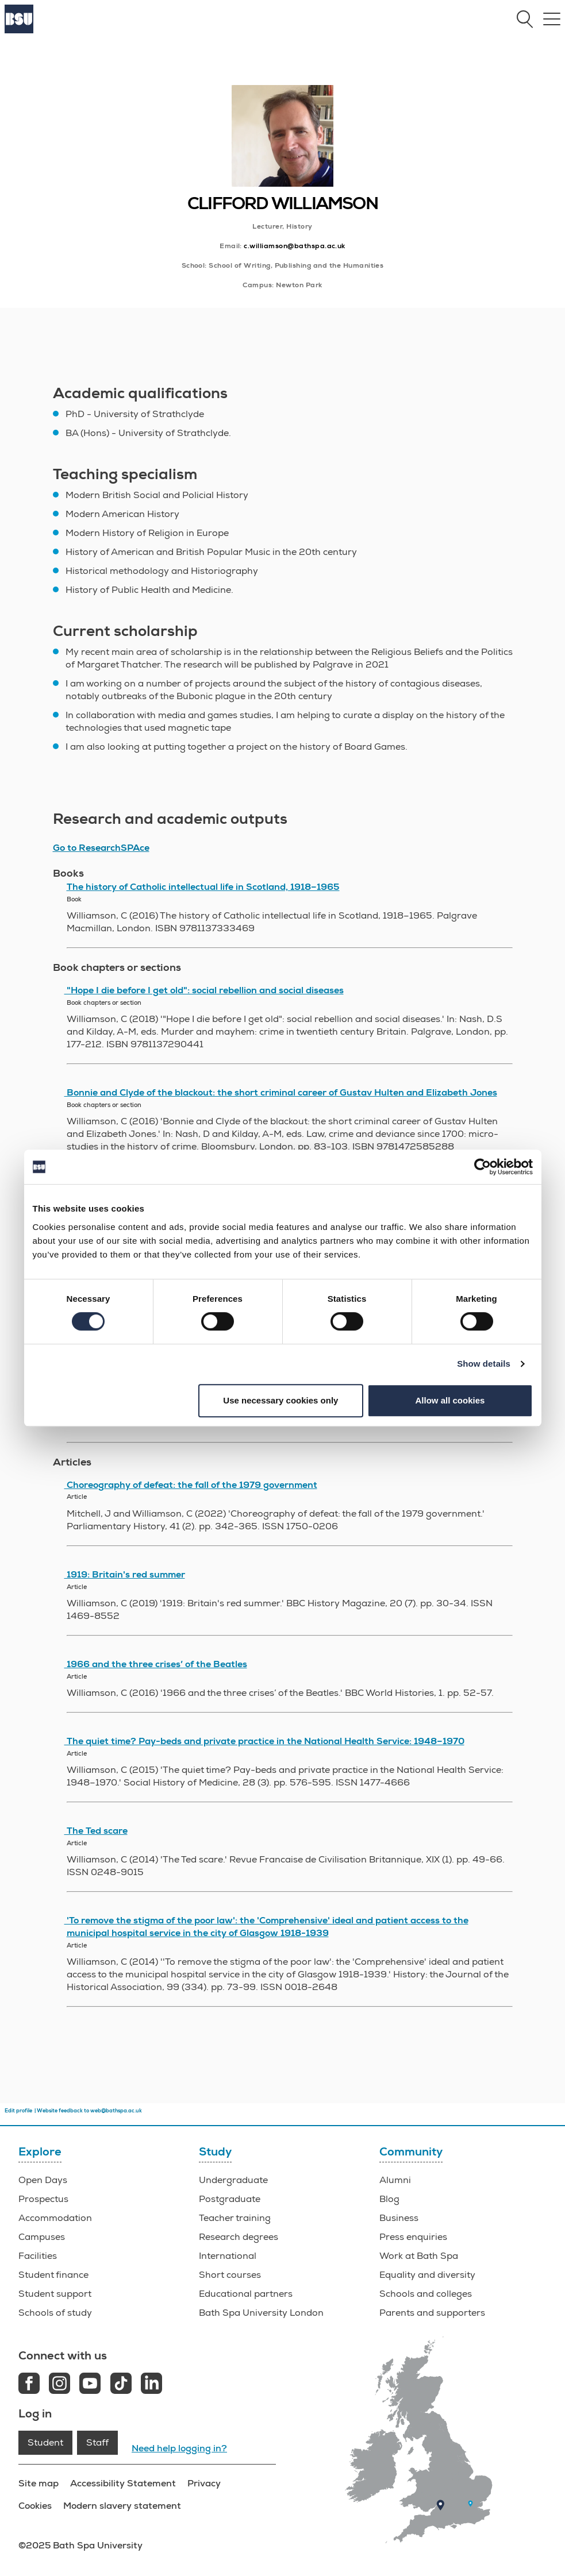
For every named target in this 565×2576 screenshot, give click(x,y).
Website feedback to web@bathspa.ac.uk (89, 2110)
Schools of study (55, 2313)
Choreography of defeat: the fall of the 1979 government (190, 1485)
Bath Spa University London (261, 2313)
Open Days (42, 2180)
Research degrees (238, 2237)
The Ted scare (96, 1831)
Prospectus (43, 2199)
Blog (389, 2199)
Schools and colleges (425, 2294)
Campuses (41, 2237)
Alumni (395, 2180)
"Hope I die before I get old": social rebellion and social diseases (204, 990)
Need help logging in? (179, 2448)
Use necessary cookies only (280, 1400)
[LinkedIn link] (151, 2385)
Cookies (35, 2506)
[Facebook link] (29, 2385)
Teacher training (235, 2218)
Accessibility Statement (123, 2483)
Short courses (230, 2275)
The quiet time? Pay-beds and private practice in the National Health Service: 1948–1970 (264, 1741)
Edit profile (18, 2110)
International (227, 2256)
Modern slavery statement (122, 2506)
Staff (97, 2442)
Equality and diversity (427, 2275)
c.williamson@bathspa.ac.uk (294, 246)
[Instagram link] (59, 2385)
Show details (483, 1363)
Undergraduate (233, 2180)
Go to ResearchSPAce (101, 848)
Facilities (37, 2256)
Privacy (204, 2483)
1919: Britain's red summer (124, 1574)
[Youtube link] (90, 2385)
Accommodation (55, 2218)
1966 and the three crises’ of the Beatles (155, 1664)
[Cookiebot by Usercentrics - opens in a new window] (482, 1166)
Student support (54, 2294)
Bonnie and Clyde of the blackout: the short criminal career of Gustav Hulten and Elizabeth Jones (280, 1092)
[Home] (19, 30)
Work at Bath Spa (418, 2256)
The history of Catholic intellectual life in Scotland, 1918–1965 (203, 887)
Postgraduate (229, 2199)
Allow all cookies (450, 1400)
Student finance (53, 2275)
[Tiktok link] (121, 2385)
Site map (38, 2483)
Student (45, 2442)
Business (398, 2218)
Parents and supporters (432, 2313)
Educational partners (246, 2294)
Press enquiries (413, 2237)
